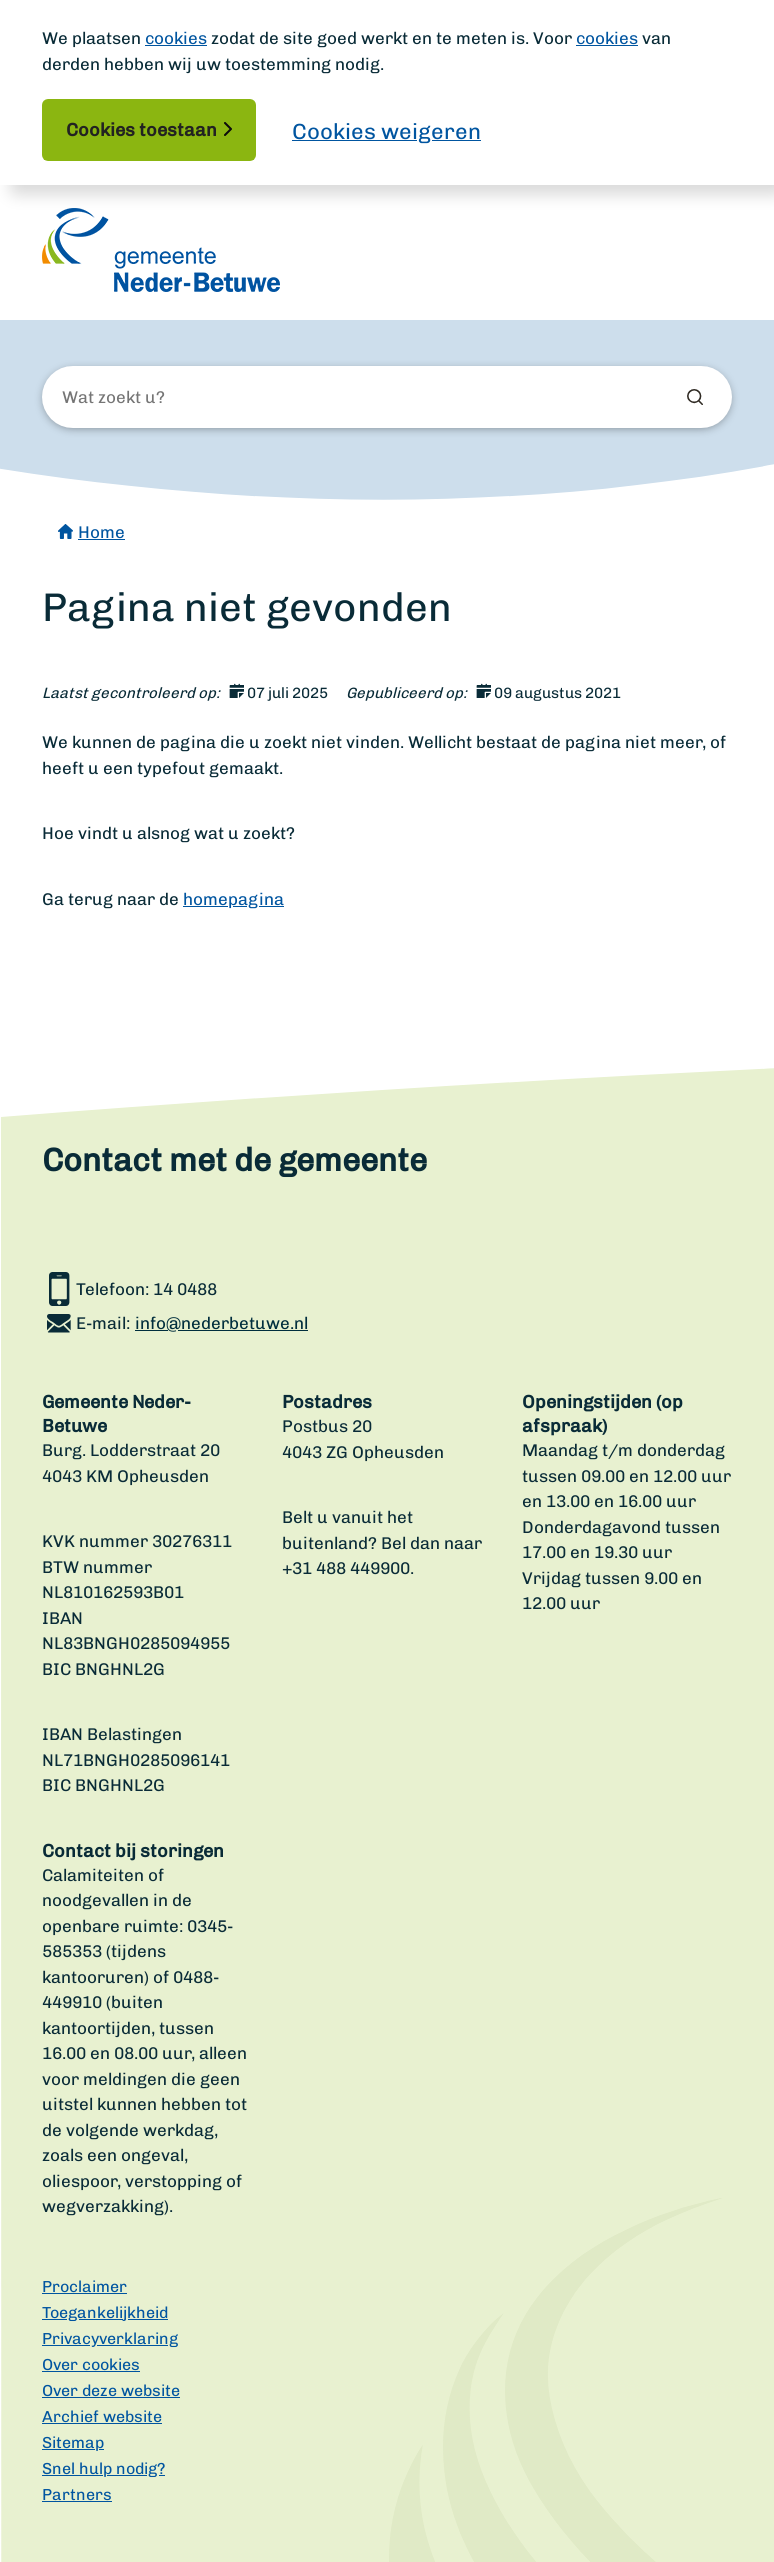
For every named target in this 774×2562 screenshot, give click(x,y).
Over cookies (91, 2364)
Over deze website (111, 2390)
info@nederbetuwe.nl (221, 1323)
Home (101, 532)
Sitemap (73, 2442)
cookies (176, 38)
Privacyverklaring (110, 2338)
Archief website (102, 2416)
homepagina (233, 899)
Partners (77, 2494)
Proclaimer (84, 2286)
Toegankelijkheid (105, 2312)
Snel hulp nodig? (103, 2468)
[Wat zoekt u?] (170, 398)
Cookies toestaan (141, 130)
